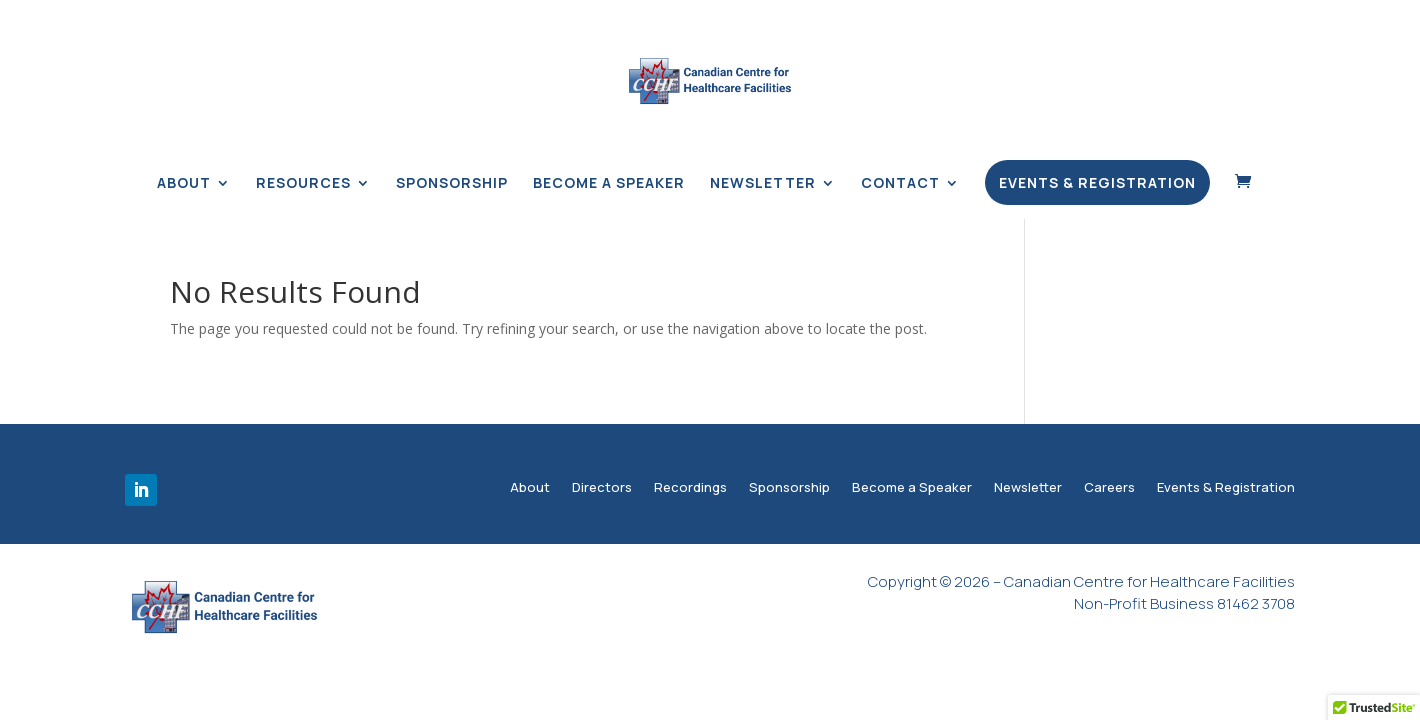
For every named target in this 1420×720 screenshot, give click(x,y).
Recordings (690, 489)
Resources (303, 184)
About (184, 184)
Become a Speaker (609, 184)
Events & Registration (1097, 182)
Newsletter (763, 184)
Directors (602, 489)
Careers (1109, 489)
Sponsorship (452, 184)
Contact (900, 184)
